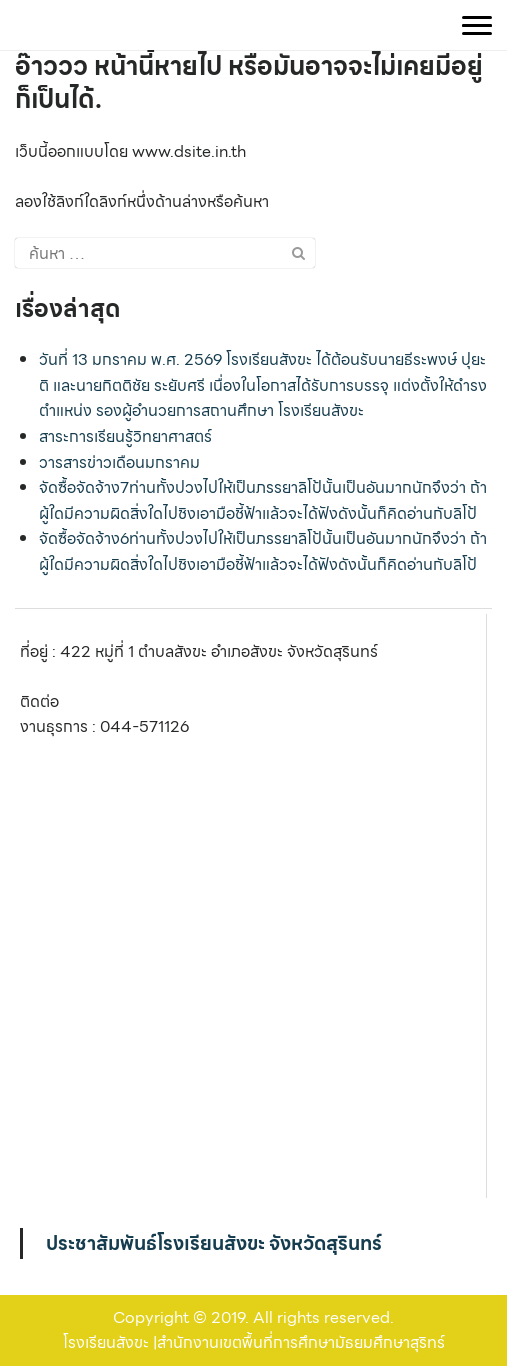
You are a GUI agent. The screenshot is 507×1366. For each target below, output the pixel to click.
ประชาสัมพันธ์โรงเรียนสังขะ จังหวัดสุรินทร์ (214, 1243)
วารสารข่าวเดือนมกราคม (119, 462)
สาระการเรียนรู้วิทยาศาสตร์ (125, 436)
